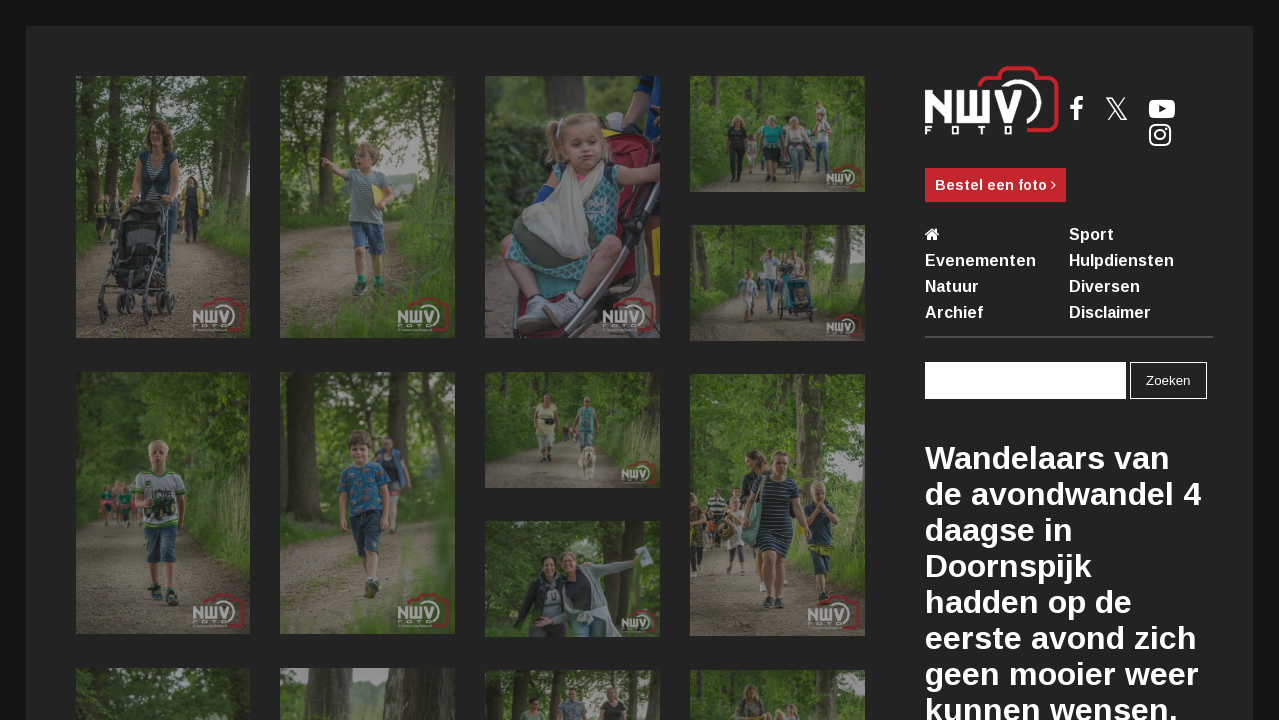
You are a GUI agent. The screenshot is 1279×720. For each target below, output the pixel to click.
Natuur (952, 286)
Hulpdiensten (1121, 260)
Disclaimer (1110, 312)
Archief (954, 312)
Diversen (1104, 286)
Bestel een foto (995, 185)
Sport (1091, 234)
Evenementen (980, 260)
